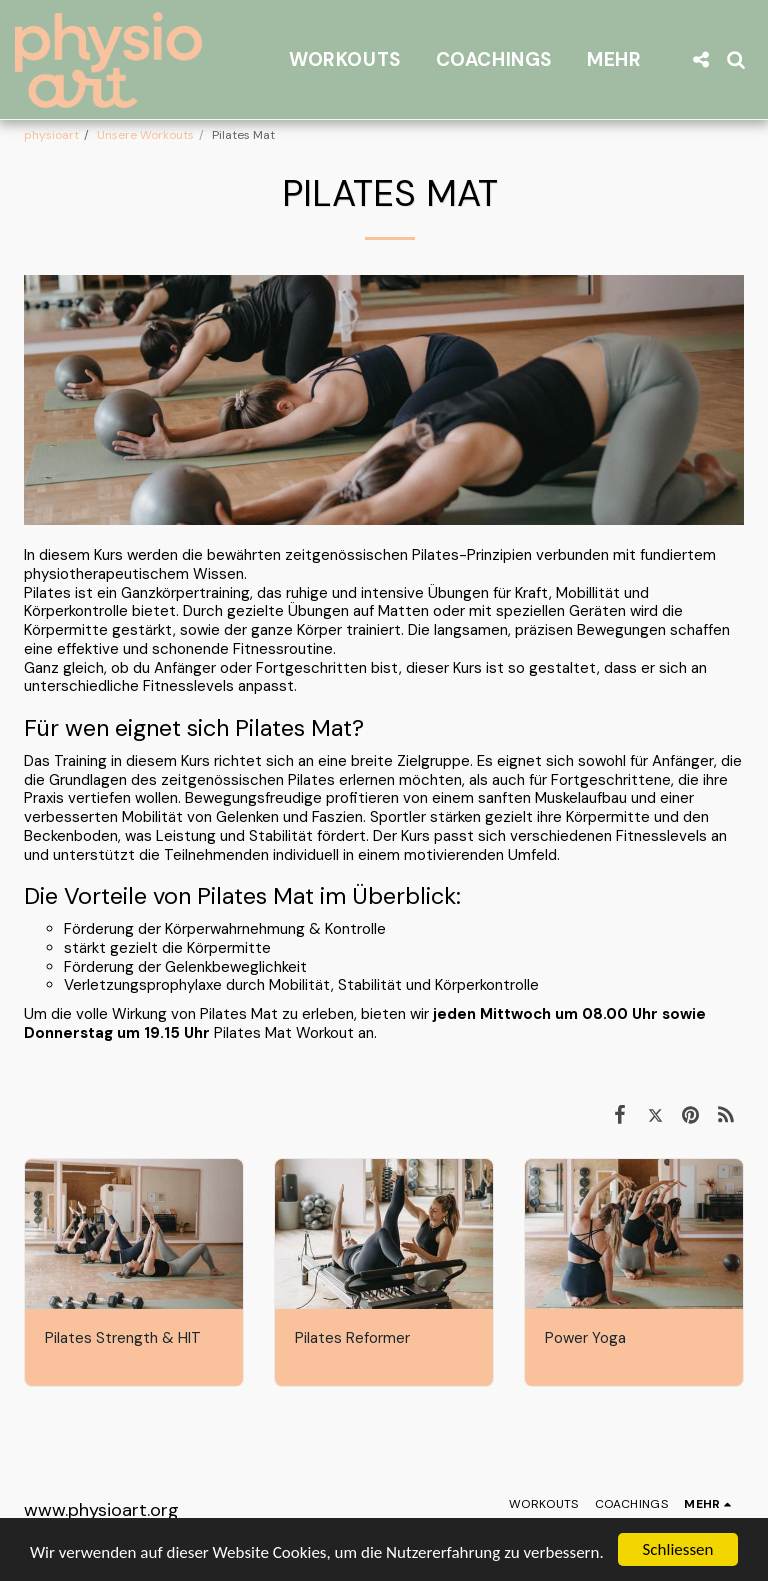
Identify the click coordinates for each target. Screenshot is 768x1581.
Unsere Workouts (145, 135)
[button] (700, 59)
